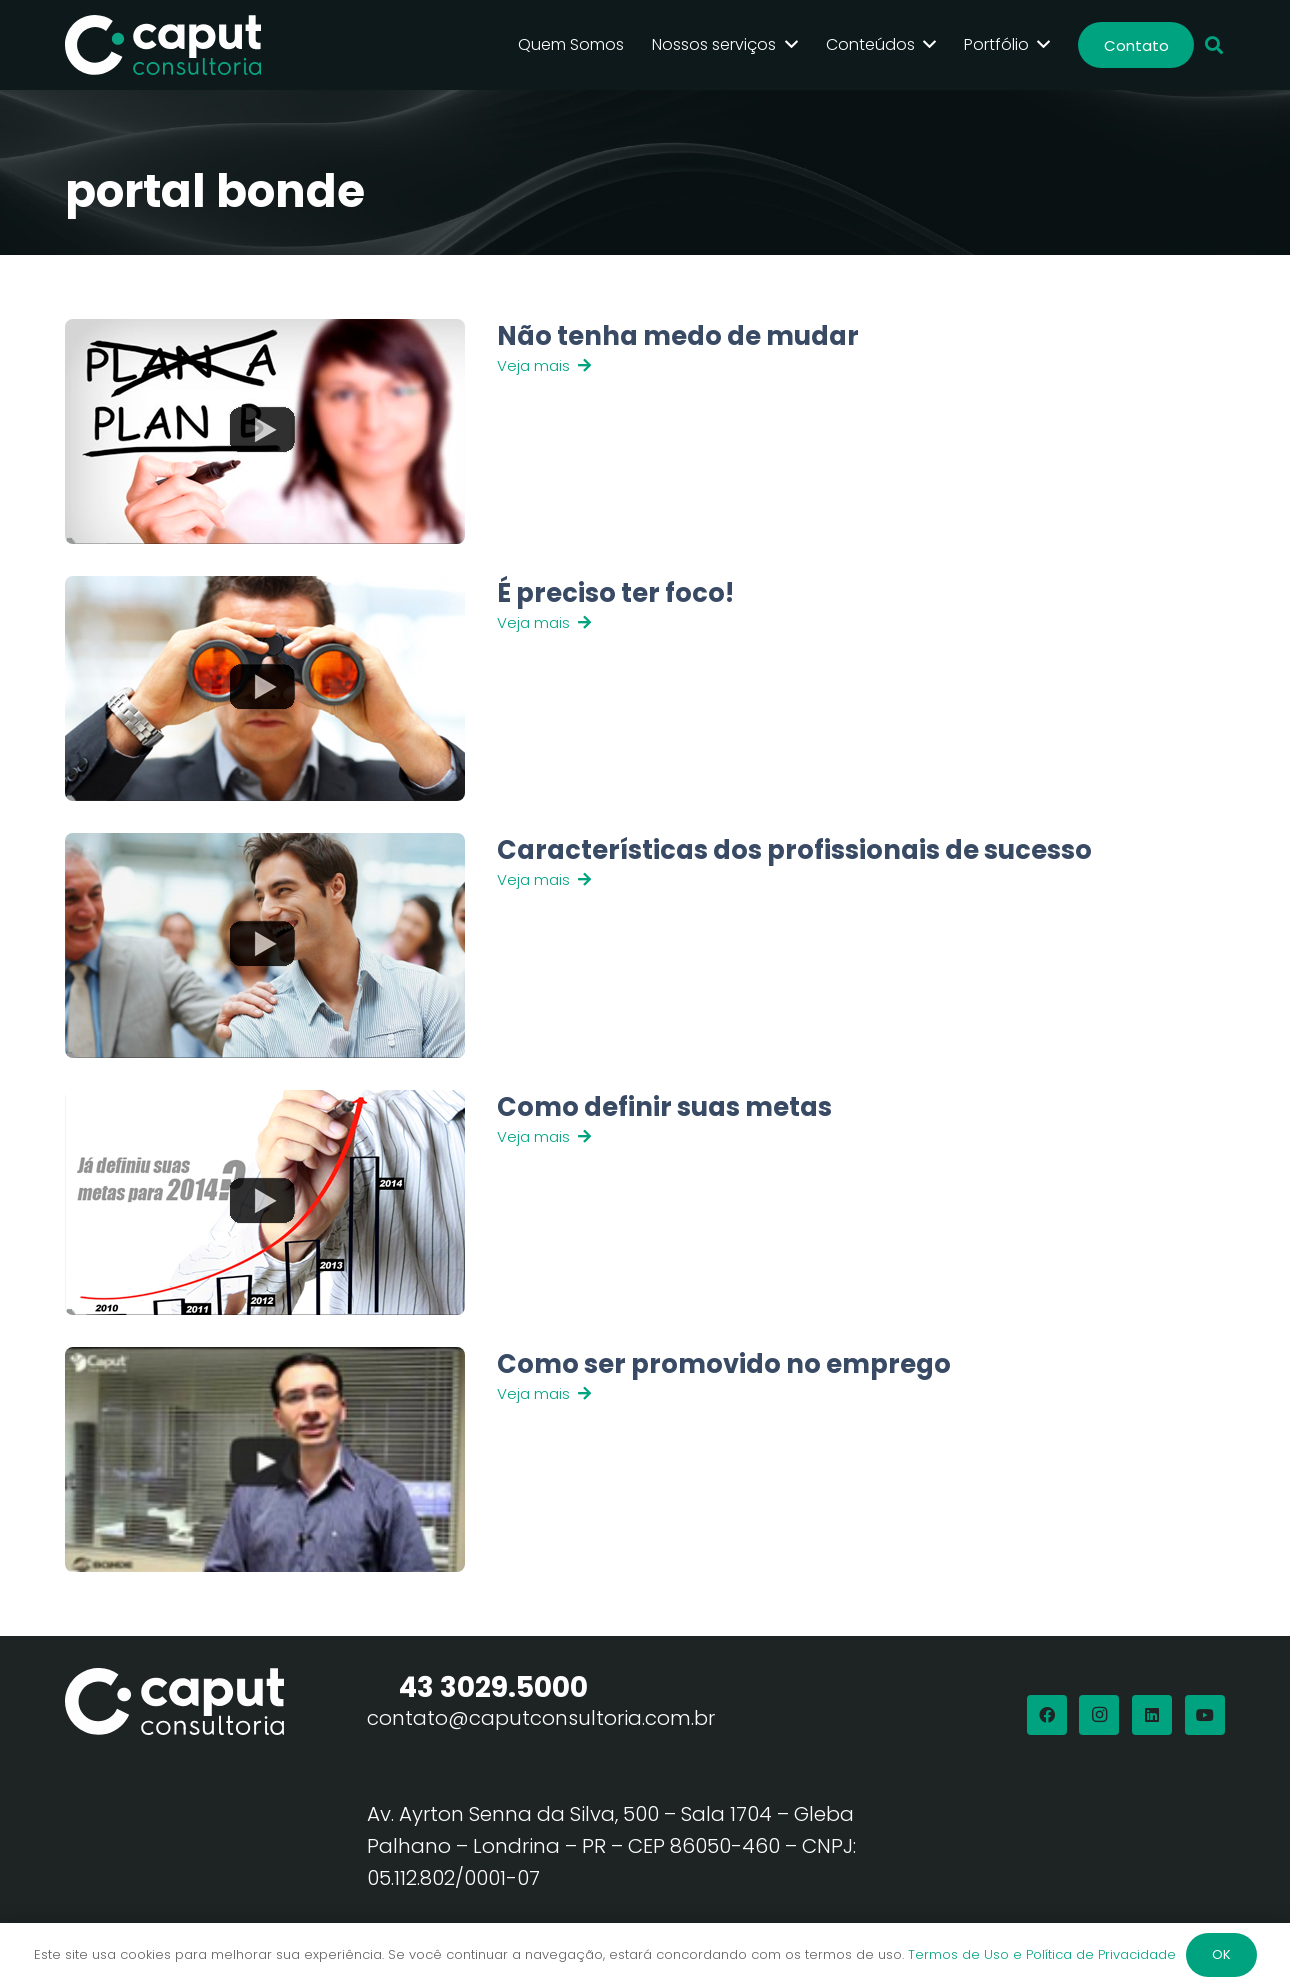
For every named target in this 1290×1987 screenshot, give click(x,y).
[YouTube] (1205, 1715)
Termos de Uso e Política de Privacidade (1042, 1954)
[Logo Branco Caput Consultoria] (163, 45)
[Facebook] (1047, 1715)
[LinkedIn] (1152, 1715)
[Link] (784, 431)
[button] (1214, 45)
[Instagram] (1099, 1715)
